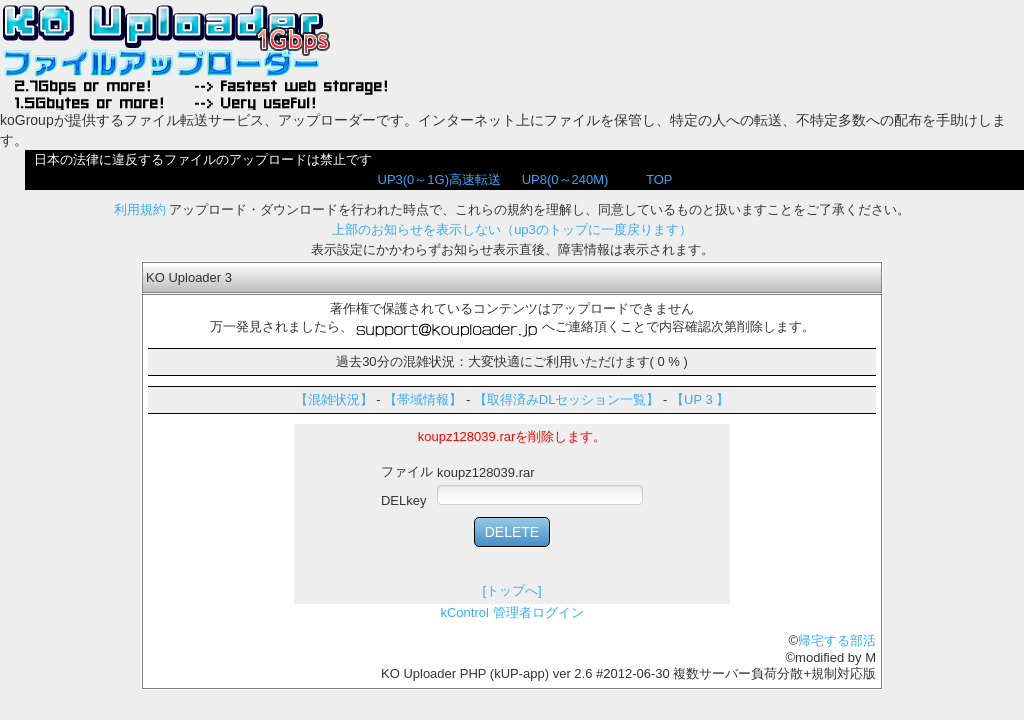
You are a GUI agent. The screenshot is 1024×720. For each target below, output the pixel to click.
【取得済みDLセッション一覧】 (567, 399)
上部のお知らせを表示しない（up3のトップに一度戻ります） (512, 229)
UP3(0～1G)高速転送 (440, 179)
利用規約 (140, 209)
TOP (659, 179)
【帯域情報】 (423, 399)
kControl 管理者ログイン (511, 612)
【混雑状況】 (334, 399)
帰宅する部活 (837, 640)
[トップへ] (511, 590)
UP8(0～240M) (565, 179)
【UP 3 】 (700, 399)
